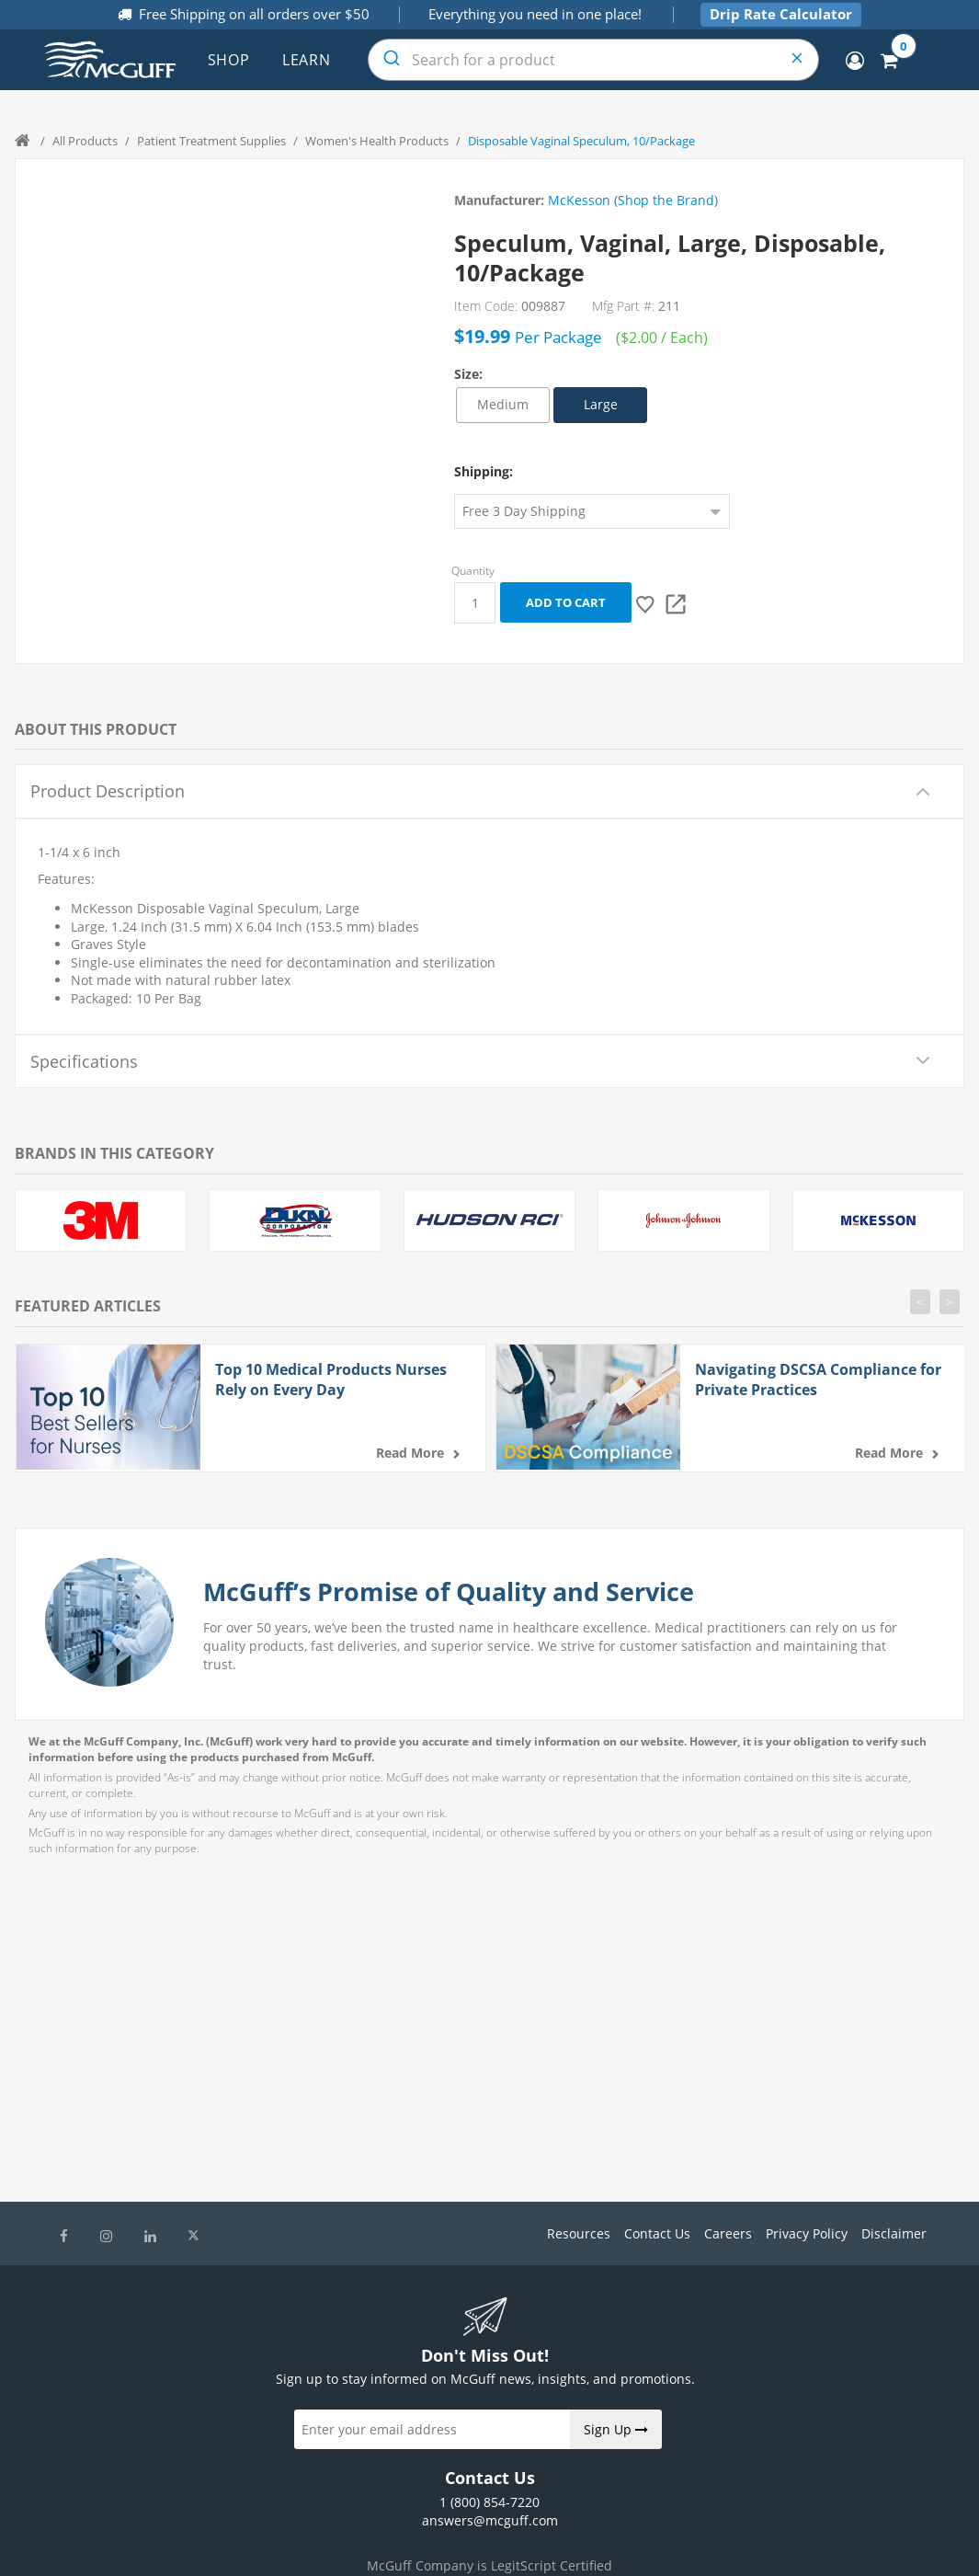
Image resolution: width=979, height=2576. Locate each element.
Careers (728, 2233)
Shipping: (483, 471)
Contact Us (657, 2233)
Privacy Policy (807, 2233)
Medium (503, 404)
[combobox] (593, 60)
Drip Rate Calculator (781, 14)
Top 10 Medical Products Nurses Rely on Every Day (331, 1379)
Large (601, 404)
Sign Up (616, 2429)
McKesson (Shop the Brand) (633, 200)
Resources (578, 2233)
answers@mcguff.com (490, 2520)
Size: (468, 374)
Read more (410, 1452)
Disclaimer (894, 2233)
